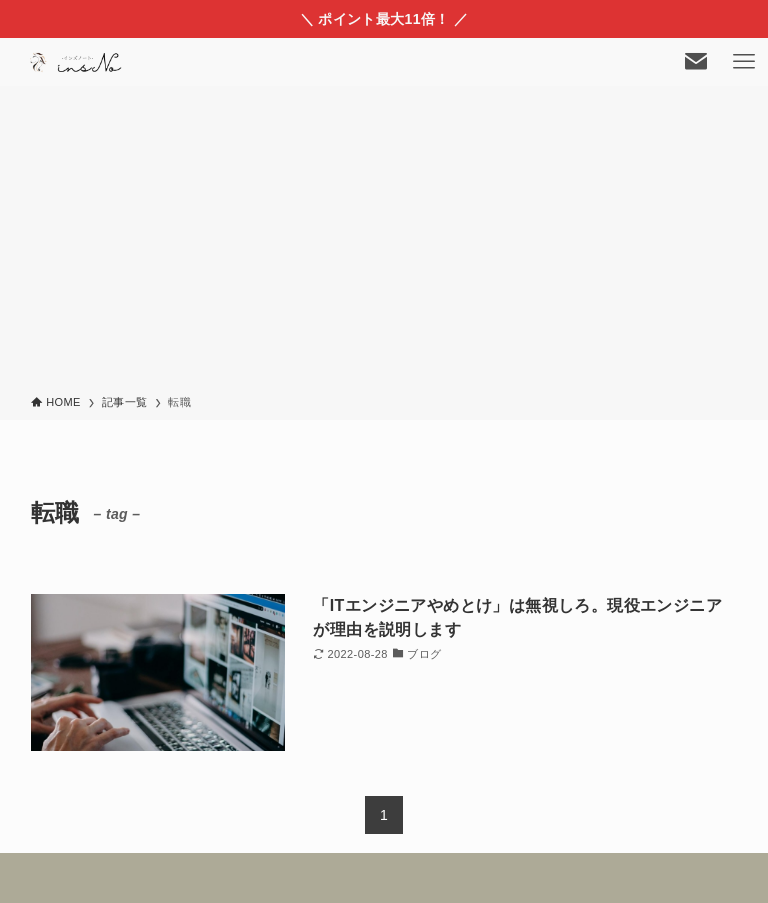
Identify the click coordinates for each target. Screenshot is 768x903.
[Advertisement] (384, 244)
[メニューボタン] (744, 62)
